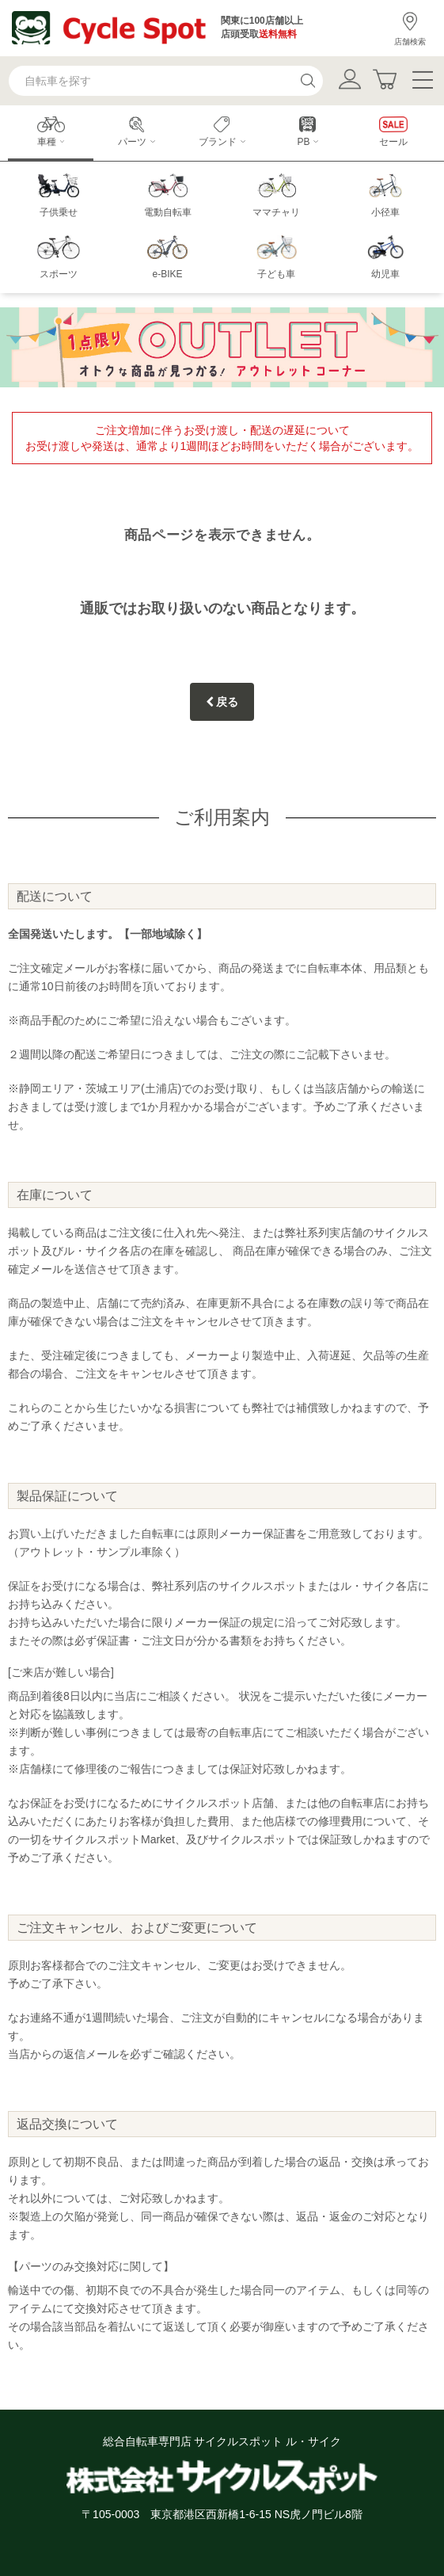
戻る (222, 701)
